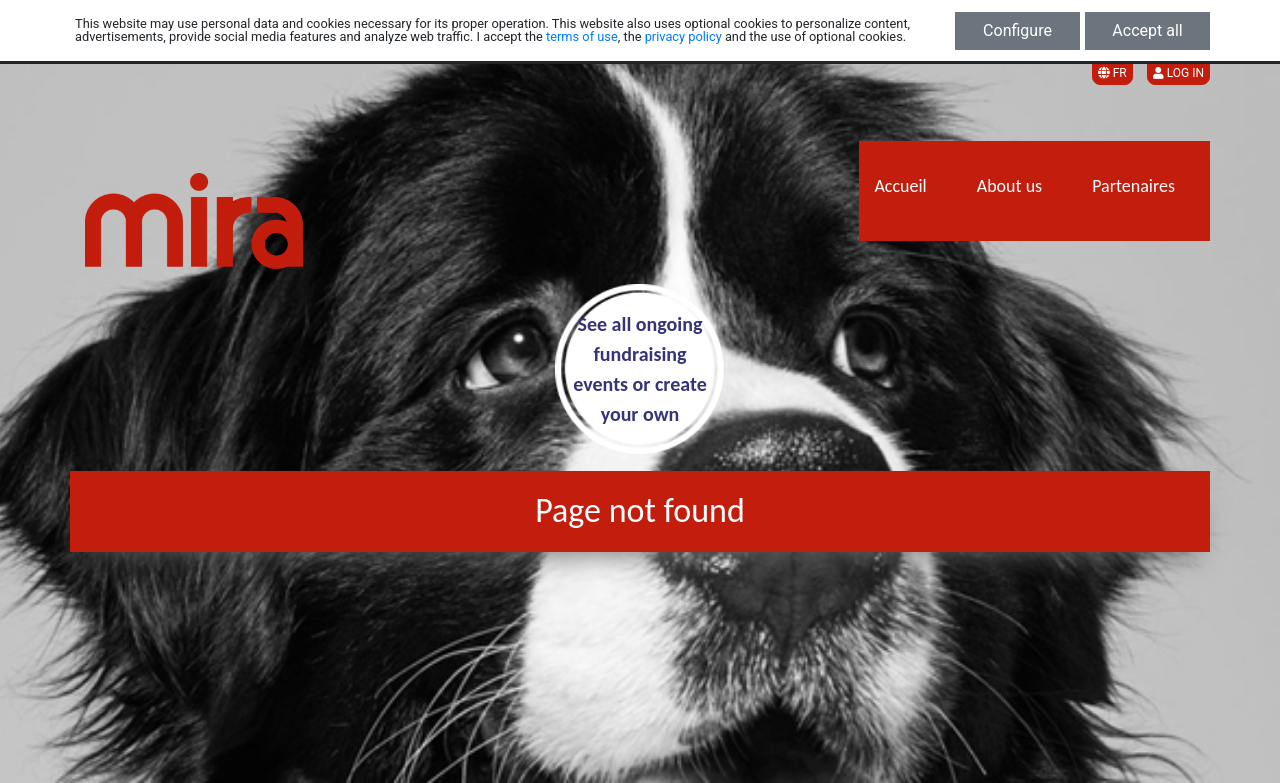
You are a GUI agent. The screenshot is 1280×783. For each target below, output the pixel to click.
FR (1112, 73)
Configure (1017, 30)
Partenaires (1133, 186)
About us (1009, 186)
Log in (1178, 73)
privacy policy (683, 36)
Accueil (900, 186)
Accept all (1147, 30)
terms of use (582, 36)
